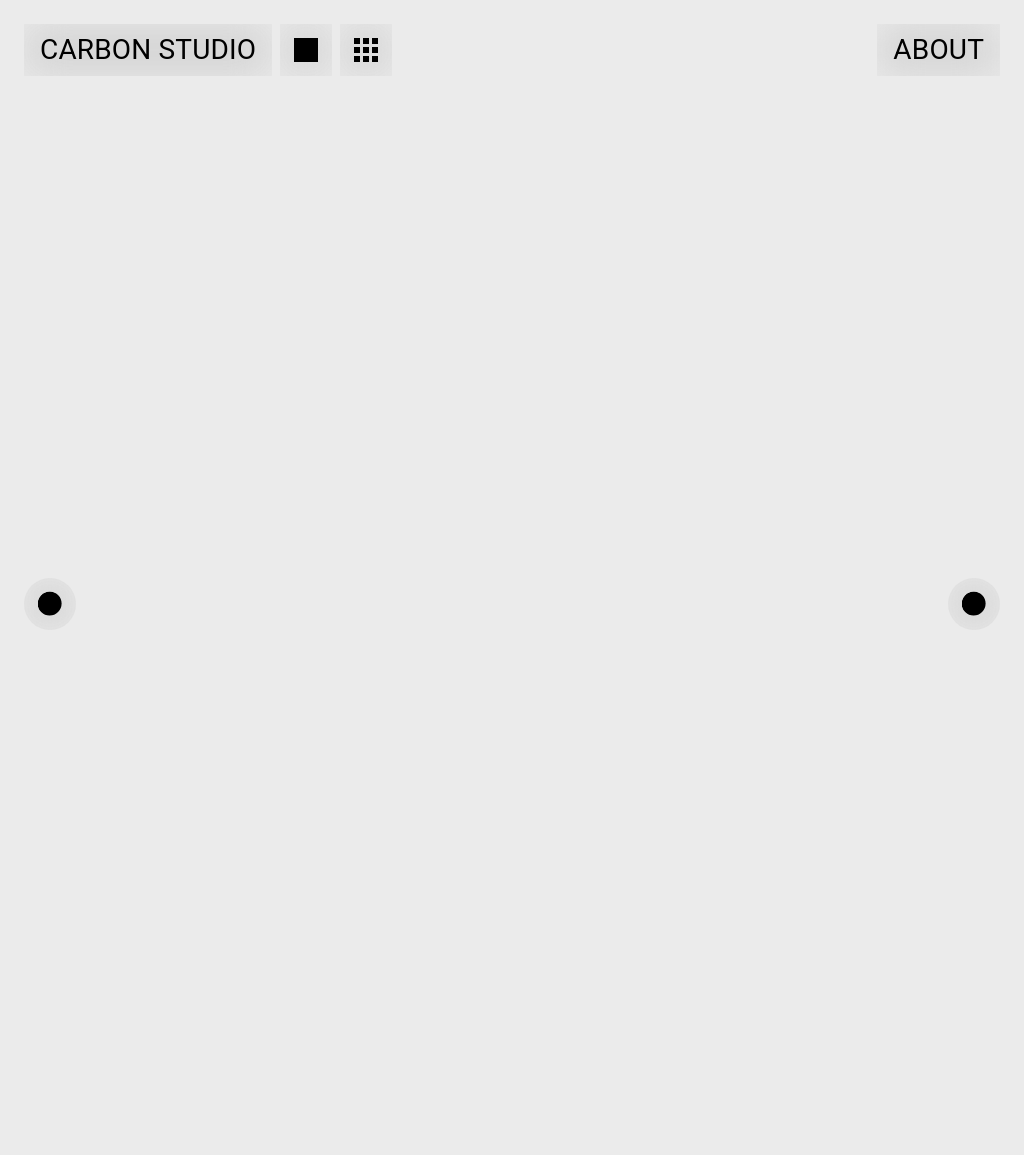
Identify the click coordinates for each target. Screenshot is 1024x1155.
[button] (50, 604)
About (938, 49)
